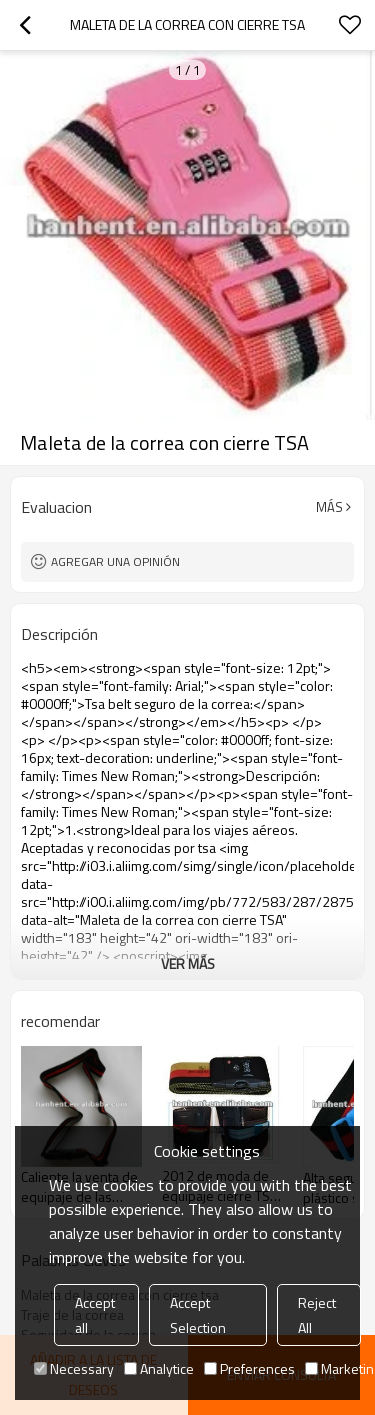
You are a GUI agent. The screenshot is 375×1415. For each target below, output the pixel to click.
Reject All (317, 1315)
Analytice (159, 1368)
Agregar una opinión (115, 561)
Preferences (249, 1368)
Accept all (95, 1315)
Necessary (74, 1368)
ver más (188, 963)
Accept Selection (198, 1315)
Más (329, 507)
